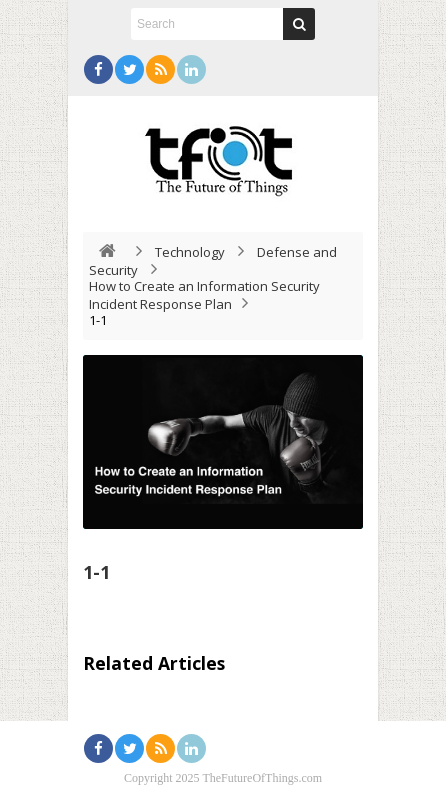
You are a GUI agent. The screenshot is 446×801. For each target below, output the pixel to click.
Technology (190, 252)
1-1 (96, 572)
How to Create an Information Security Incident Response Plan (204, 295)
